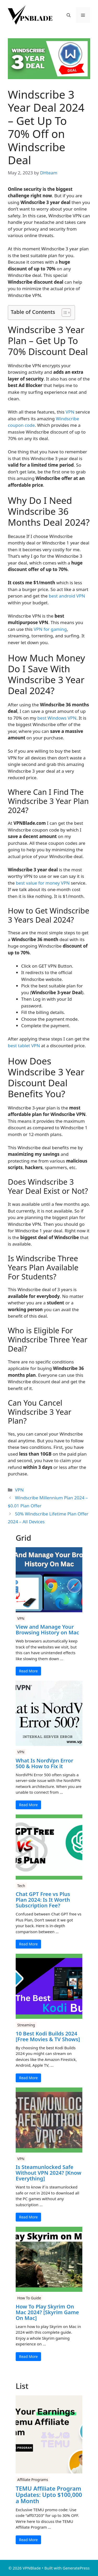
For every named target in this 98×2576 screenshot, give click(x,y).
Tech (21, 1885)
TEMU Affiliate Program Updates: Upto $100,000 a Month (49, 2494)
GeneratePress (76, 2568)
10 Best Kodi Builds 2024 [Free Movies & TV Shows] (48, 2036)
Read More (28, 1670)
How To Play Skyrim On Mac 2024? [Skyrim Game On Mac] (47, 2312)
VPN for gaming (50, 629)
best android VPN (67, 596)
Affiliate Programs (32, 2479)
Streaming (26, 2024)
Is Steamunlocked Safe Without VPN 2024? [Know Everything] (48, 2172)
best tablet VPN (24, 1046)
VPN (70, 412)
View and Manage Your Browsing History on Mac (47, 1629)
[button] (68, 15)
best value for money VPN (43, 883)
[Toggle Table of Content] (64, 312)
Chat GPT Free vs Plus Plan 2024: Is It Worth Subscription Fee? (43, 1899)
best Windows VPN (56, 718)
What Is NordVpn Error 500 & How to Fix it (44, 1763)
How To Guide (29, 2297)
